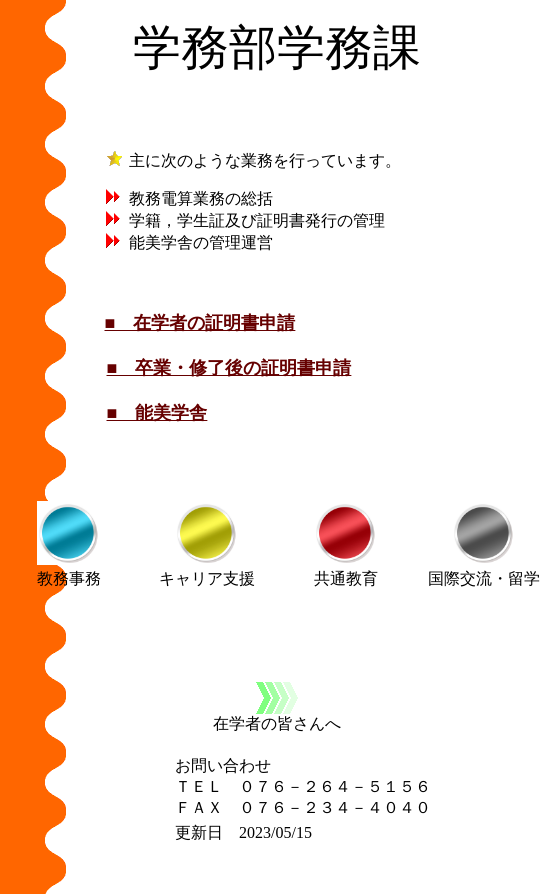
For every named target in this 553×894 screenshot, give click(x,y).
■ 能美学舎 (157, 413)
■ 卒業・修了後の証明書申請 (229, 368)
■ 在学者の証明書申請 (200, 323)
